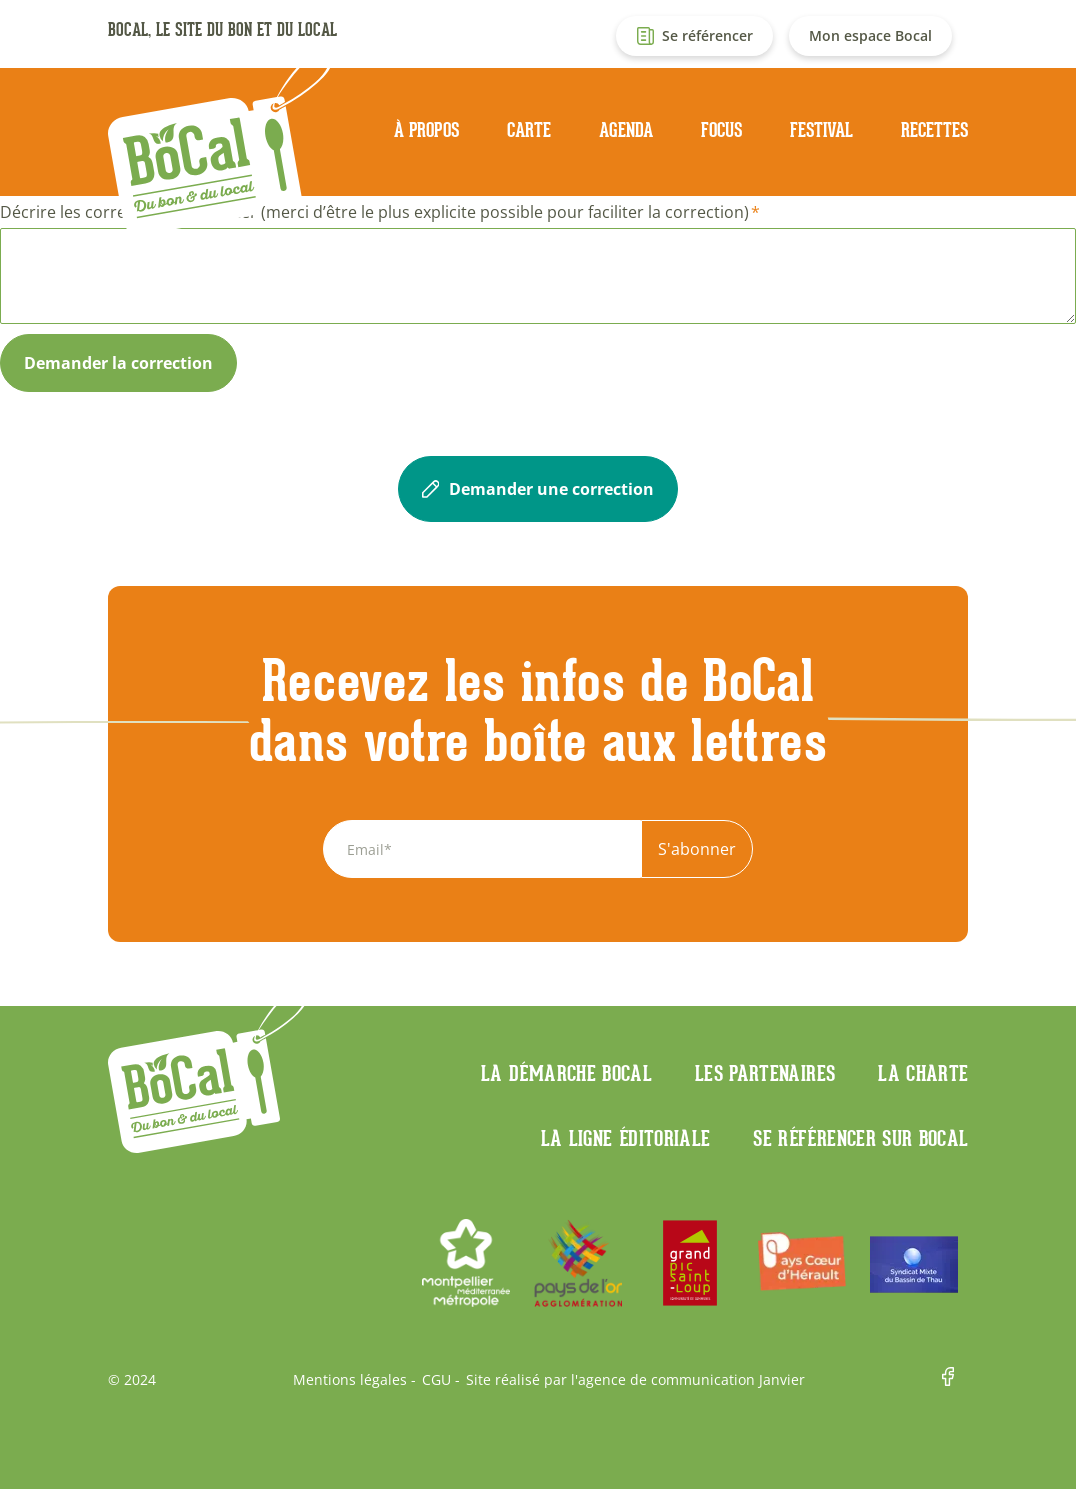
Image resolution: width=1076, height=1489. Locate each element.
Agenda (626, 130)
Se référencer (707, 35)
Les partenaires (765, 1073)
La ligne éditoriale (626, 1138)
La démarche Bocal (566, 1073)
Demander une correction (538, 489)
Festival (821, 130)
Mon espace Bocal (870, 35)
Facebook (955, 1380)
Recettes (934, 130)
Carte (529, 130)
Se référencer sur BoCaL (860, 1138)
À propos (426, 130)
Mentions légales (350, 1380)
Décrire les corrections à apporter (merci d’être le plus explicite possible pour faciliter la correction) (374, 212)
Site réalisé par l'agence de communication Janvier (635, 1380)
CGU (436, 1380)
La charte (923, 1073)
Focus (721, 130)
